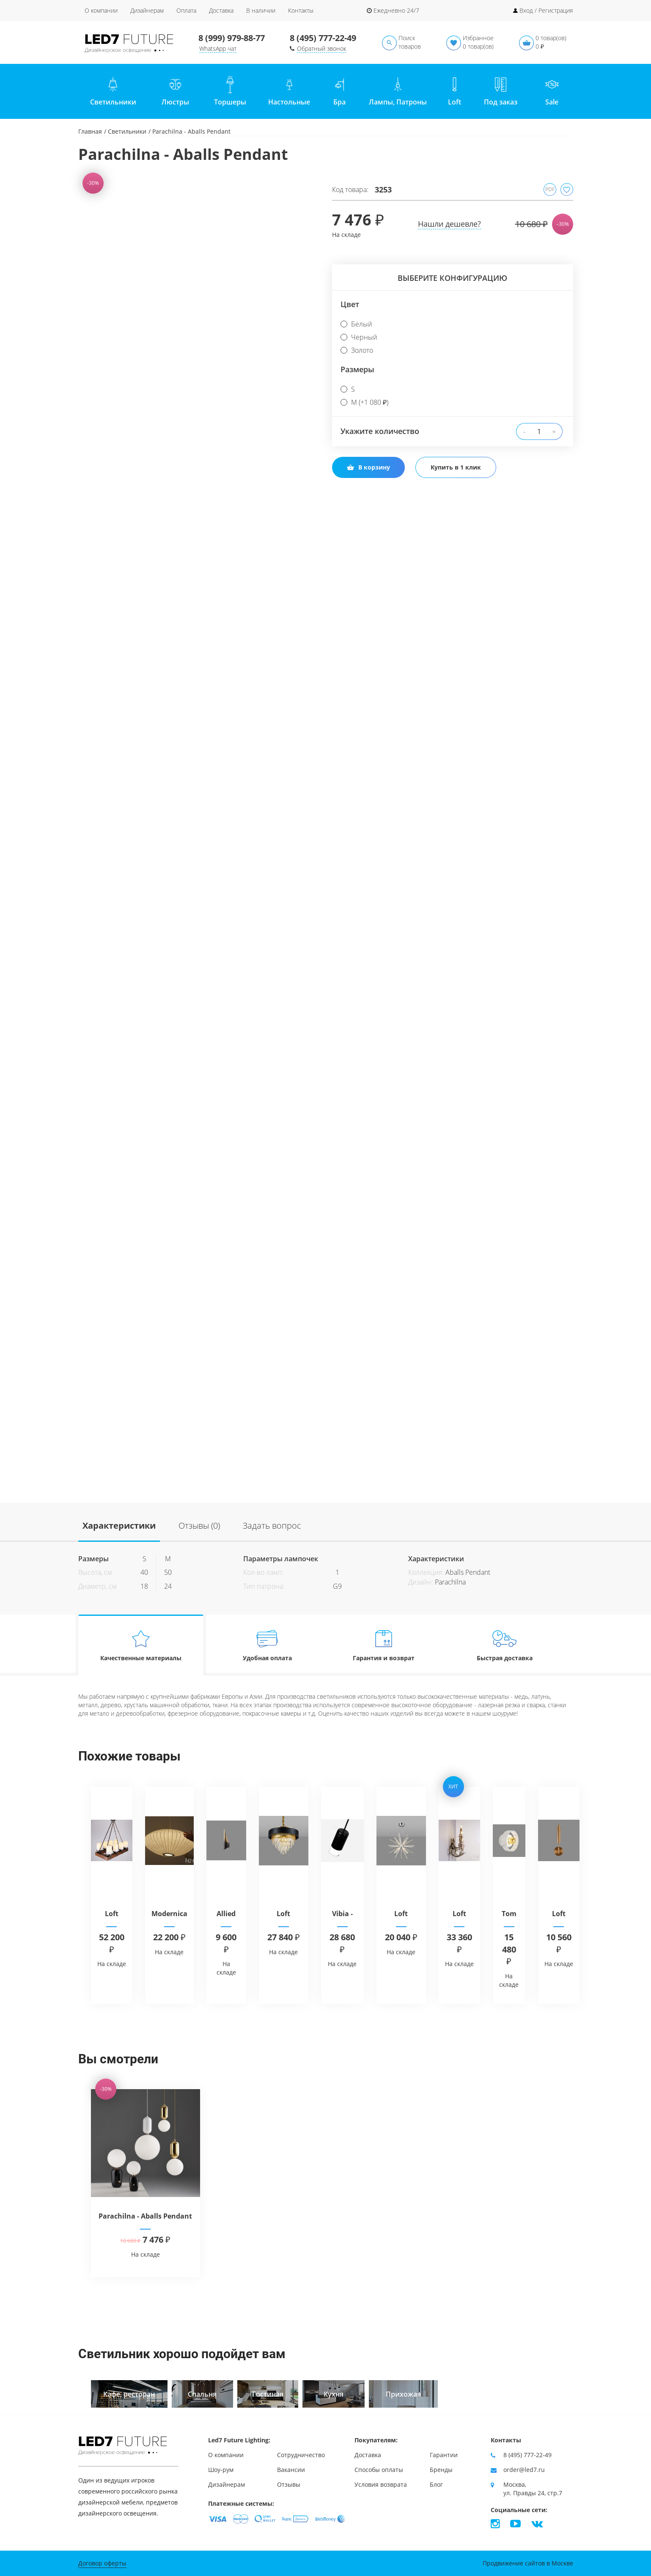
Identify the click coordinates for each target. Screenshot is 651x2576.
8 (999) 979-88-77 (231, 38)
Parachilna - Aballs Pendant (145, 2216)
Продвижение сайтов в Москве (528, 2563)
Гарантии (444, 2455)
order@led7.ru (524, 2470)
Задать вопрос (272, 1525)
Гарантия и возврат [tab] (383, 1645)
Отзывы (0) (199, 1525)
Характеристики (119, 1525)
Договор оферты (102, 2563)
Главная (90, 131)
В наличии (260, 10)
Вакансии (291, 2470)
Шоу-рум (220, 2470)
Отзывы (288, 2484)
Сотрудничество (301, 2455)
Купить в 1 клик (456, 467)
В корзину (368, 467)
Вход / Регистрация (546, 10)
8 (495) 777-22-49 (323, 38)
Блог (436, 2484)
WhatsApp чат (217, 48)
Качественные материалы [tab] (140, 1645)
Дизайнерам (147, 10)
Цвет (350, 304)
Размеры (357, 369)
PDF (550, 189)
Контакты (300, 10)
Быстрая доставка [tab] (504, 1645)
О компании (101, 10)
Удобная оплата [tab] (267, 1645)
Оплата (186, 10)
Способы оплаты (378, 2470)
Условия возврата (380, 2484)
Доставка (221, 10)
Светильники (127, 131)
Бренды (441, 2470)
